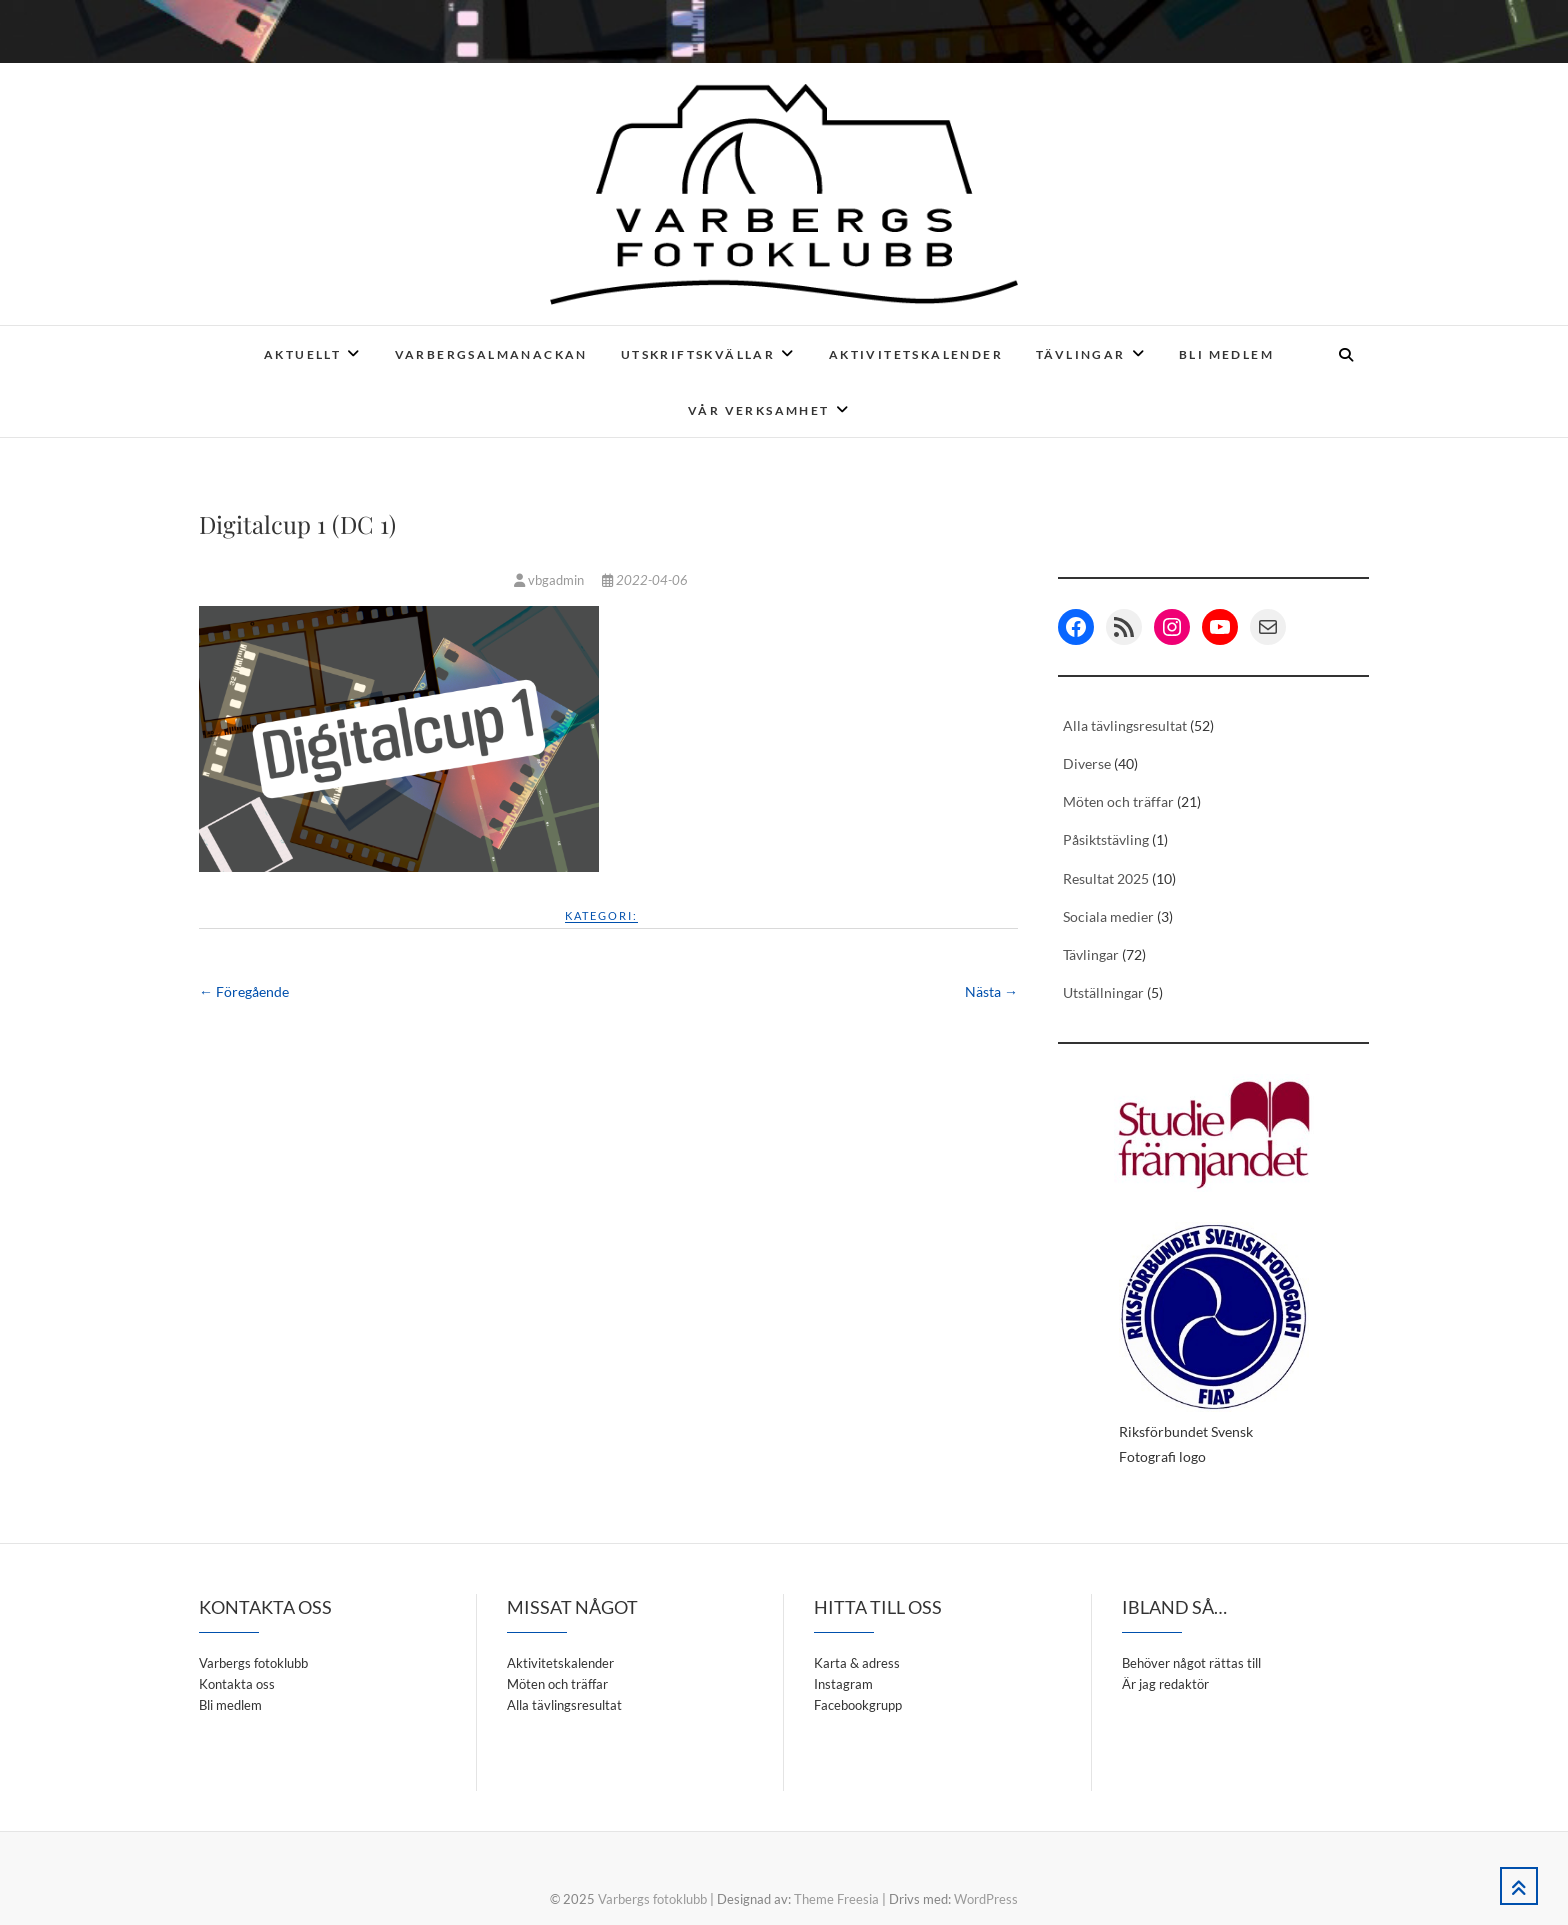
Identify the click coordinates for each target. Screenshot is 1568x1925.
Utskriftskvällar (698, 354)
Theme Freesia (836, 1899)
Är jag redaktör (1165, 1684)
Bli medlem (1226, 354)
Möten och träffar (1118, 801)
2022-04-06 (645, 580)
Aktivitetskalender (916, 354)
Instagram (843, 1684)
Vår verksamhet (759, 410)
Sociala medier (1108, 916)
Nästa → (991, 991)
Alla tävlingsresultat (1125, 725)
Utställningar (1103, 992)
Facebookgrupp (858, 1705)
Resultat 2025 (1106, 878)
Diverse (1087, 763)
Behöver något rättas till (1191, 1663)
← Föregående (244, 991)
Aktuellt (302, 354)
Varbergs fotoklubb (253, 1663)
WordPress (986, 1899)
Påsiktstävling (1106, 839)
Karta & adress (857, 1663)
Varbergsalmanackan (491, 354)
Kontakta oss (237, 1684)
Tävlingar (1081, 354)
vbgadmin (550, 580)
